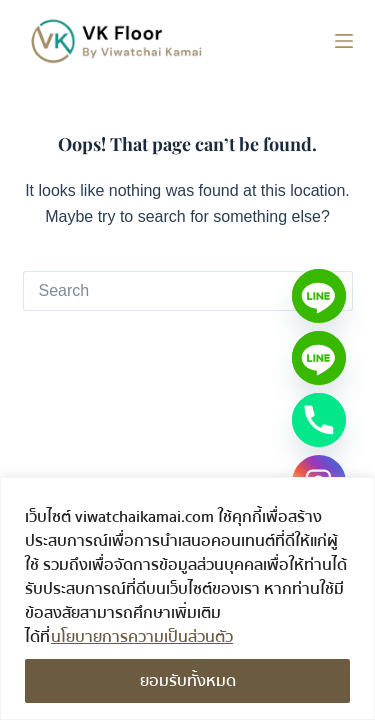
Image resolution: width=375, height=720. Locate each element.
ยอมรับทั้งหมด (188, 681)
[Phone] (319, 420)
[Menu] (344, 41)
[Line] (319, 296)
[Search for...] (168, 291)
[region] (187, 598)
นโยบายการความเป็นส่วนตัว (142, 637)
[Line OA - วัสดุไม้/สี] (319, 358)
